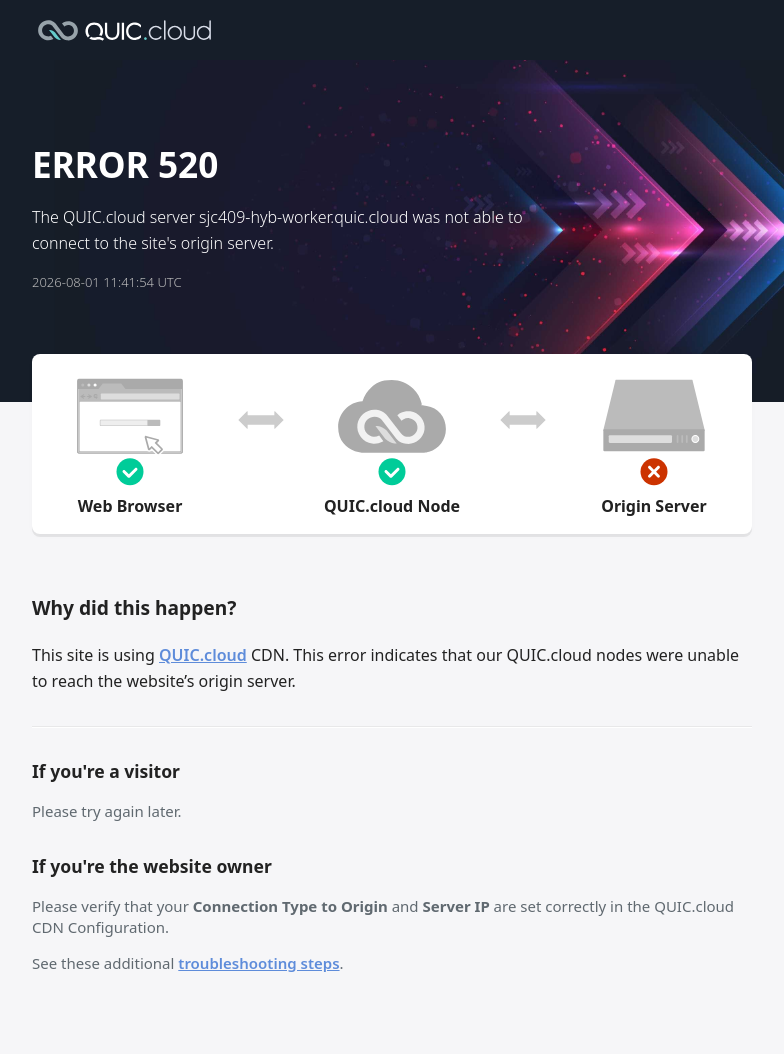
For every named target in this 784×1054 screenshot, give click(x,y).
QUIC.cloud (203, 655)
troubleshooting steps (258, 963)
